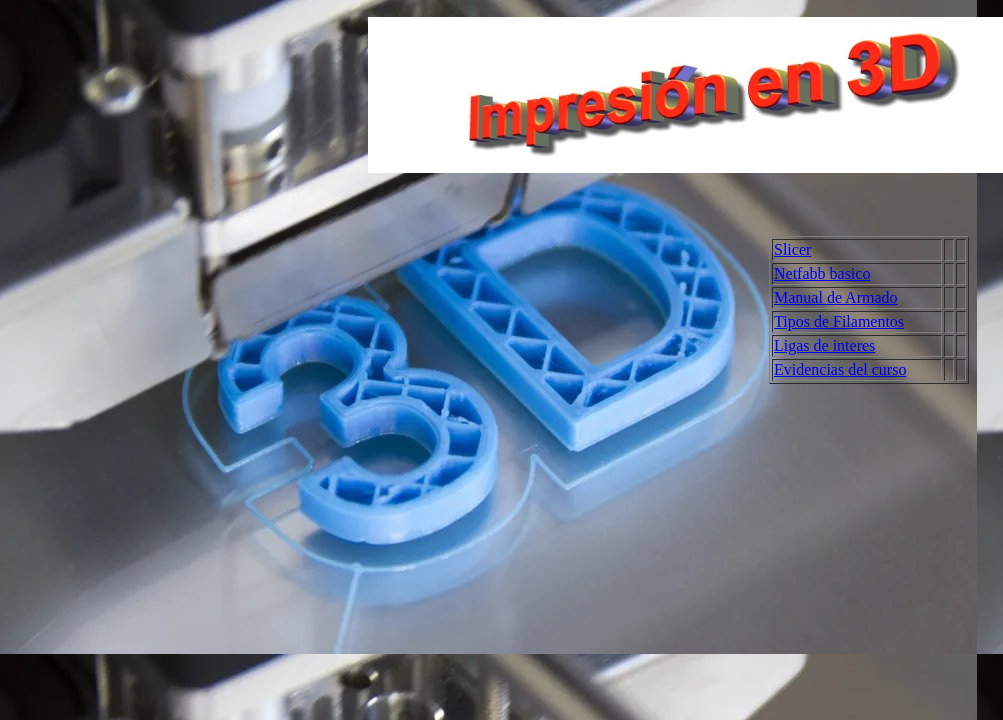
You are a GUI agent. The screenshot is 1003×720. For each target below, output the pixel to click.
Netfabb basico (822, 273)
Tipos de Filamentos (839, 321)
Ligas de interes (824, 345)
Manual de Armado (836, 297)
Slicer (792, 249)
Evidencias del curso (840, 369)
